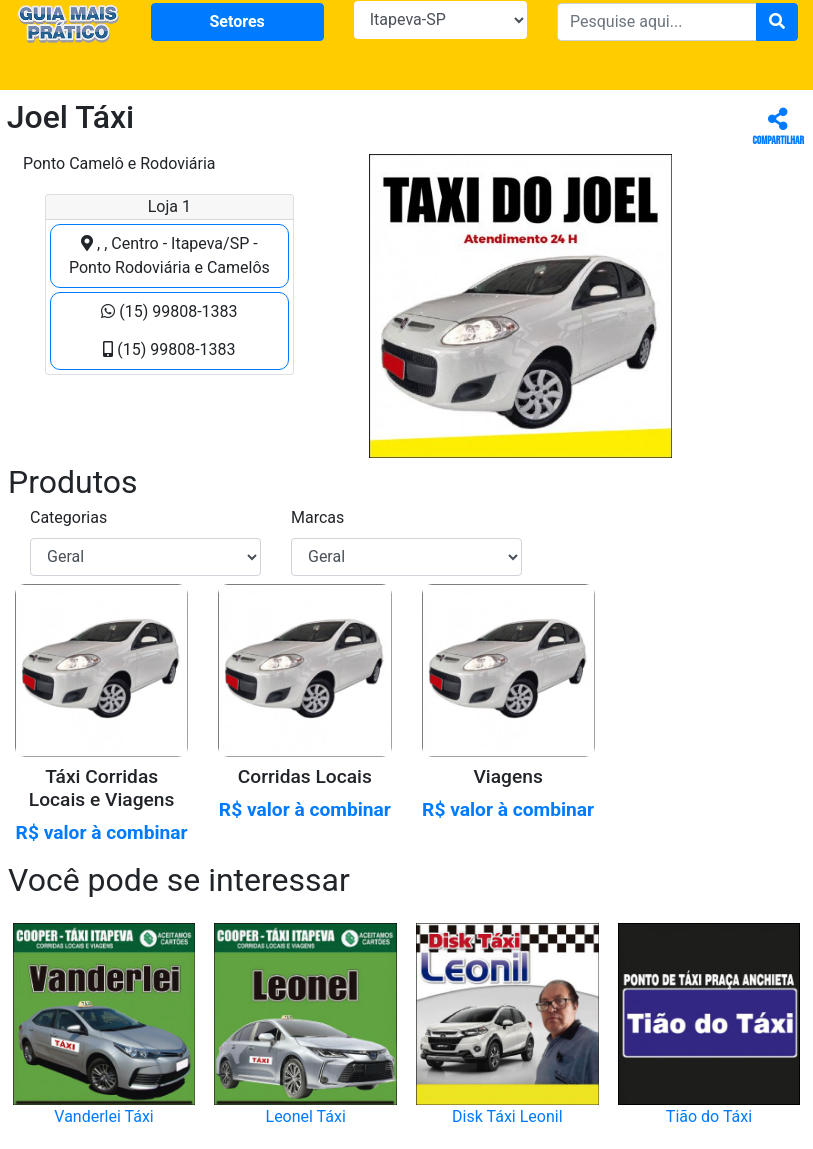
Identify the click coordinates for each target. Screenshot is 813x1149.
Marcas (317, 517)
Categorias (68, 517)
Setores (236, 21)
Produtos (73, 482)
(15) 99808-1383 (169, 311)
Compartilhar (778, 127)
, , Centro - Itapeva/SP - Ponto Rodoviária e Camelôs (169, 255)
